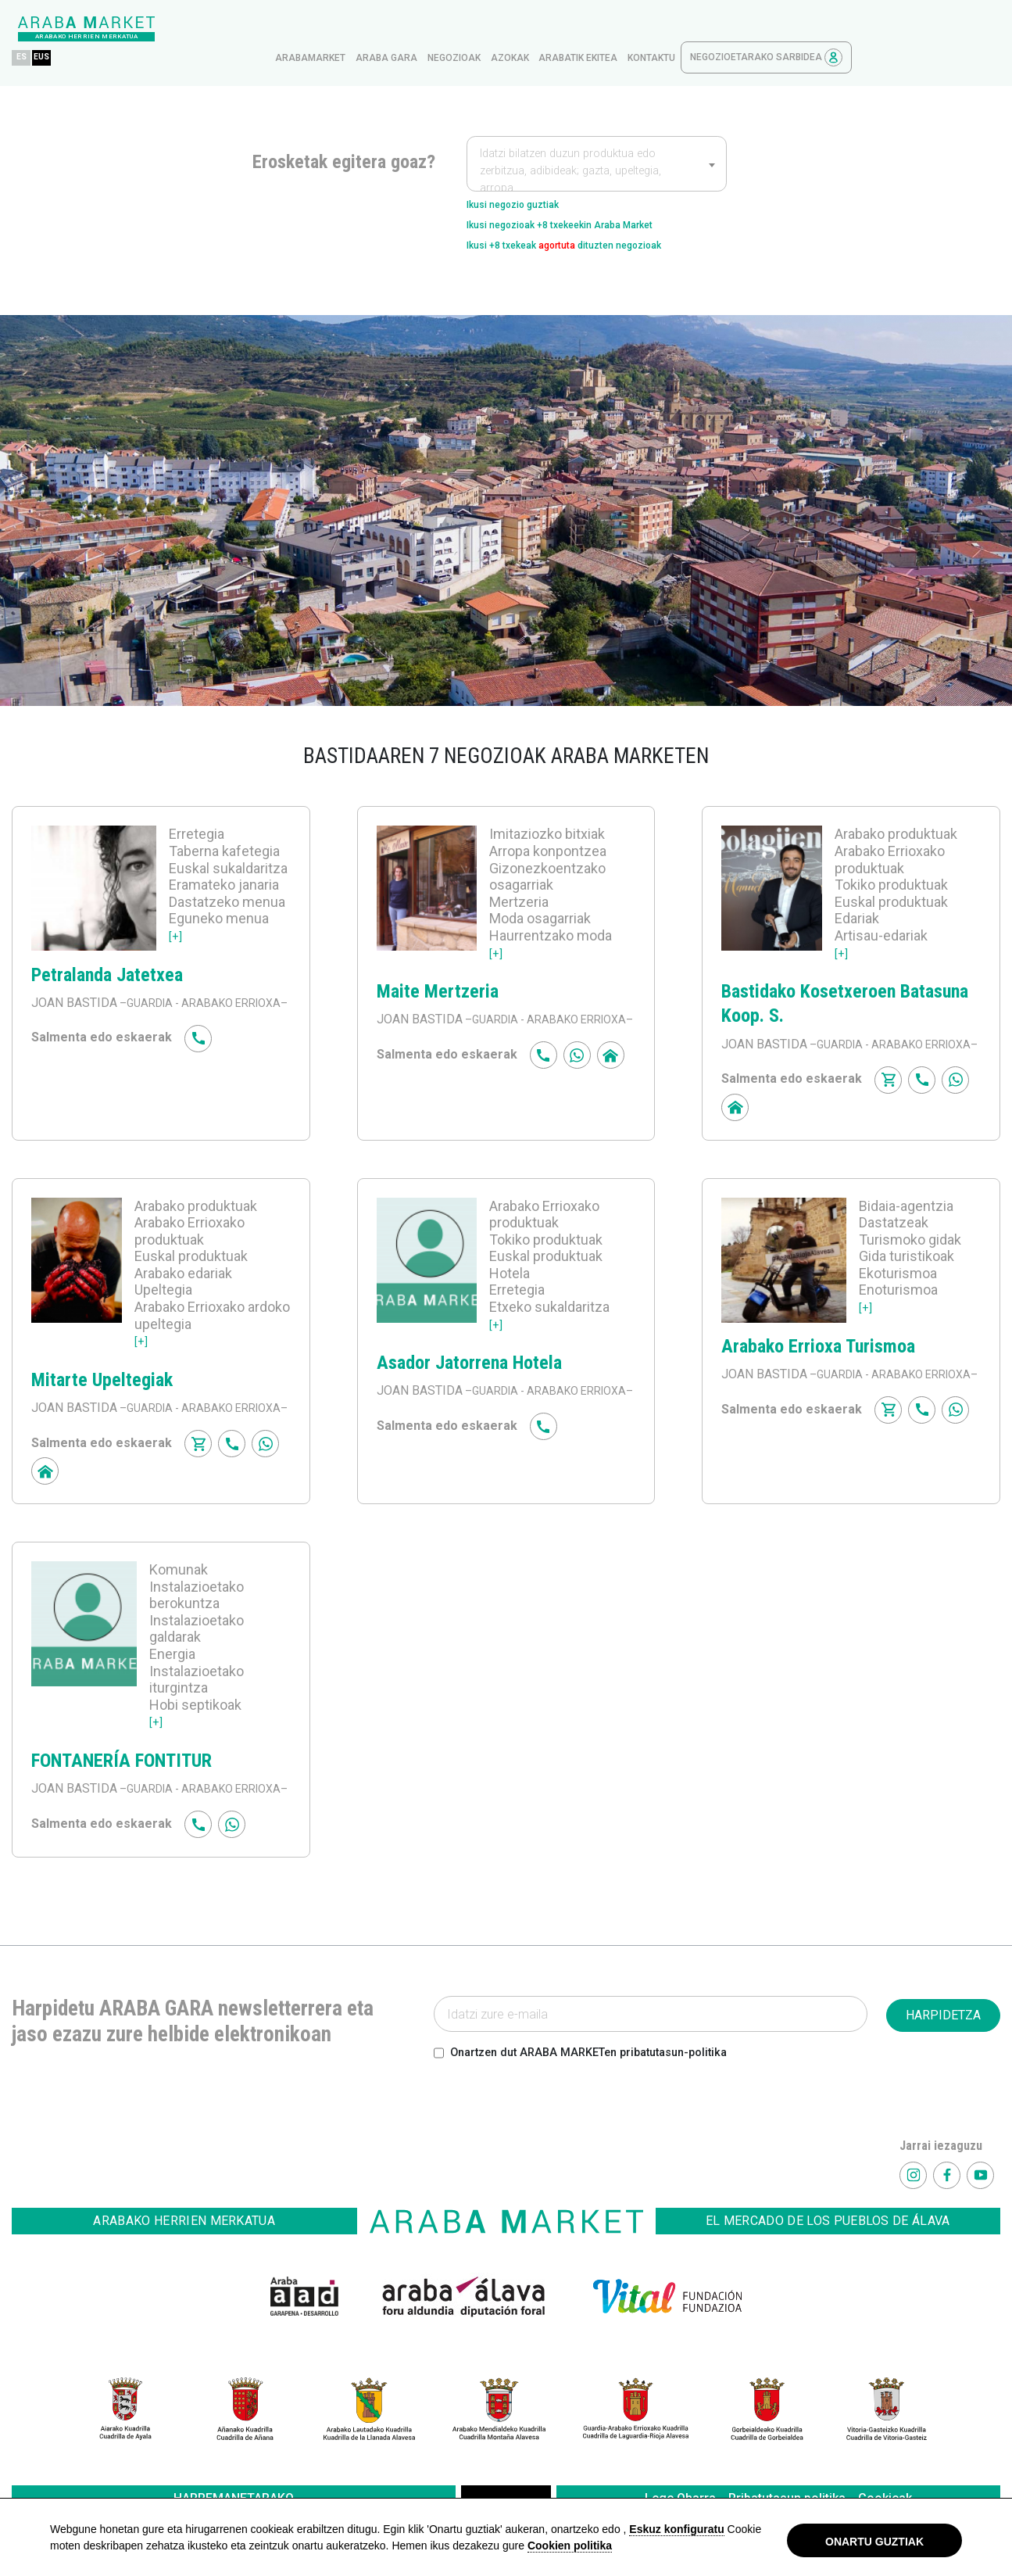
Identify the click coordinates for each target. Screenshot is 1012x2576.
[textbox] (596, 142)
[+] (176, 920)
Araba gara (535, 28)
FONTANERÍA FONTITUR (121, 1783)
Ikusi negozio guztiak (528, 177)
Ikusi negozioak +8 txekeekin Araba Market (589, 202)
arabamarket (459, 28)
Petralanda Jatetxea (107, 959)
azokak (658, 28)
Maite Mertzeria (438, 976)
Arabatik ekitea (726, 28)
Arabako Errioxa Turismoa (818, 1349)
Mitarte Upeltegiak (102, 1384)
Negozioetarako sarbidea (915, 29)
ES (170, 28)
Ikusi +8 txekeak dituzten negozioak (595, 227)
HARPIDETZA (943, 2056)
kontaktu (800, 28)
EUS (195, 28)
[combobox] (597, 134)
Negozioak (602, 28)
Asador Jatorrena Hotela (469, 1367)
